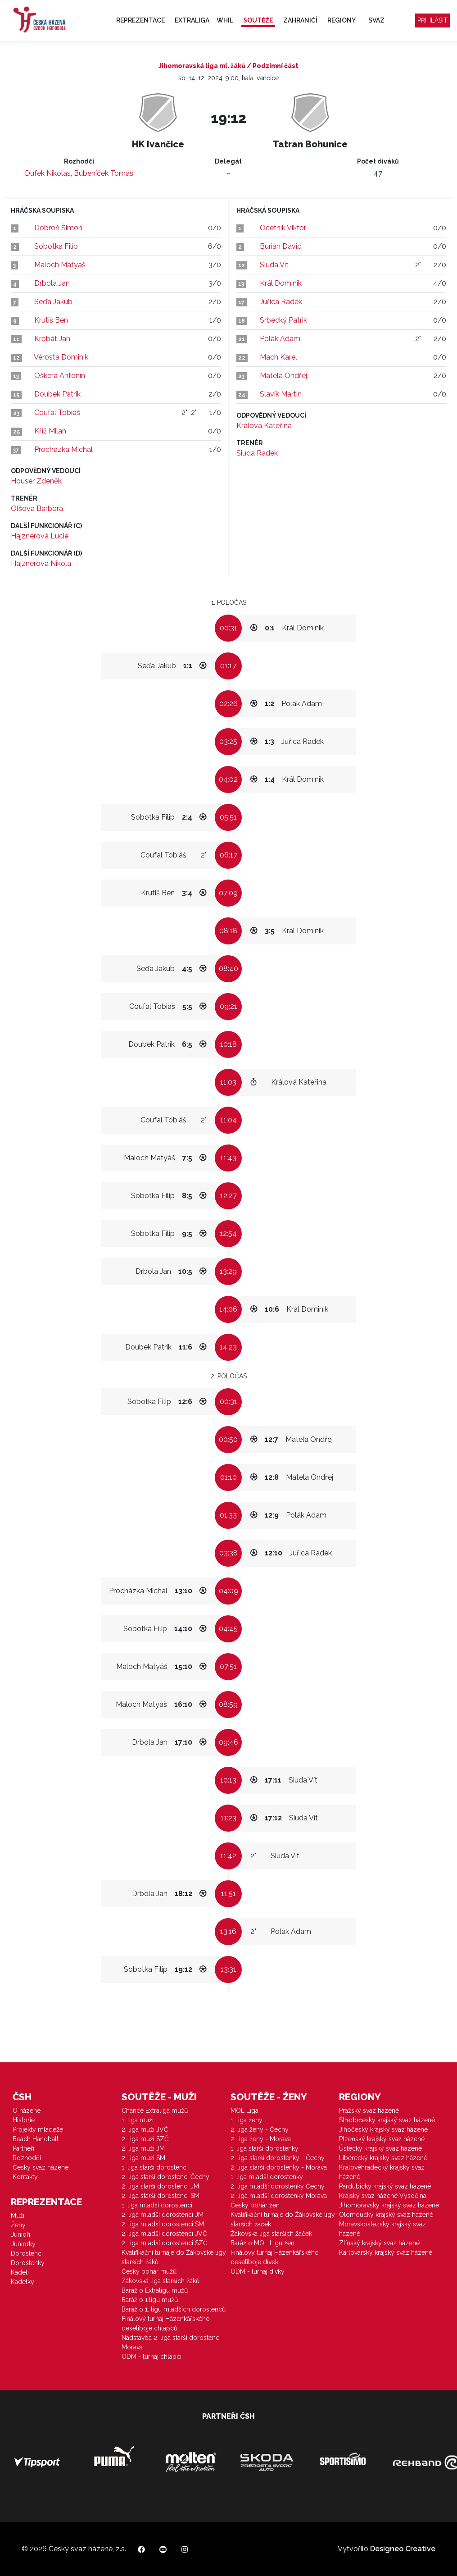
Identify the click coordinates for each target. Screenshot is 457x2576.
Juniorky (23, 2244)
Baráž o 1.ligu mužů (150, 2299)
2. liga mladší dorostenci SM (163, 2224)
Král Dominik (281, 283)
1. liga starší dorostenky (265, 2148)
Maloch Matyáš (60, 264)
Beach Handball (36, 2139)
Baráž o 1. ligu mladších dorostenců (174, 2309)
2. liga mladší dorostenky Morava (279, 2195)
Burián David (281, 246)
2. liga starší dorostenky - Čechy (278, 2157)
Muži (17, 2215)
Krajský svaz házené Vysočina (382, 2195)
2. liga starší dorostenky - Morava (279, 2167)
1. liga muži (138, 2120)
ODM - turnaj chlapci (151, 2356)
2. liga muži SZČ (145, 2139)
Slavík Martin (281, 394)
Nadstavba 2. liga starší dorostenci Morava (171, 2342)
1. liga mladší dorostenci (157, 2205)
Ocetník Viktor (283, 227)
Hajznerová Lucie (39, 536)
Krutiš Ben (51, 320)
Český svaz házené (40, 2167)
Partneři (23, 2148)
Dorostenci (27, 2253)
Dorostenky (28, 2262)
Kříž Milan (50, 431)
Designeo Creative (402, 2548)
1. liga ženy (246, 2120)
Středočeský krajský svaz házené (387, 2120)
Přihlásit (432, 20)
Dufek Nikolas (48, 173)
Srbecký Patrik (283, 320)
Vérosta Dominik (61, 357)
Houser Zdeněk (36, 481)
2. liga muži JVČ (145, 2129)
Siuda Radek (257, 453)
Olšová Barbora (37, 508)
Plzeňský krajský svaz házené (382, 2139)
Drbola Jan (52, 283)
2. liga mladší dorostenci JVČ (164, 2233)
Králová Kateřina (264, 425)
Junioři (20, 2234)
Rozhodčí (27, 2157)
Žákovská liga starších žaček (271, 2233)
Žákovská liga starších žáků (160, 2280)
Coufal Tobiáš (57, 412)
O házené (27, 2110)
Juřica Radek (281, 301)
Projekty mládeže (38, 2129)
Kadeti (20, 2272)
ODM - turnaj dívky (258, 2271)
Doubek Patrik (57, 394)
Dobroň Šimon (58, 227)
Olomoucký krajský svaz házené (386, 2214)
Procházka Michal (63, 449)
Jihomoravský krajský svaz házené (389, 2205)
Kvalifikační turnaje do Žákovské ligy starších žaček (283, 2219)
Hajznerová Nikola (41, 563)
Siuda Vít (274, 264)
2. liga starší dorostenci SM (160, 2195)
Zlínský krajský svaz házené (379, 2243)
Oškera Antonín (59, 375)
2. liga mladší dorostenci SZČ (165, 2243)
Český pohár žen (255, 2205)
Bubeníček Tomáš (103, 173)
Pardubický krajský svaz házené (385, 2186)
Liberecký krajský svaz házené (383, 2157)
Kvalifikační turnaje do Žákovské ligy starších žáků (174, 2257)
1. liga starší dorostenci (155, 2167)
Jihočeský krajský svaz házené (383, 2129)
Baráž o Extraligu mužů (155, 2290)
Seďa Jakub (53, 301)
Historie (24, 2120)
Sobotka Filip (56, 246)
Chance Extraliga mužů (155, 2110)
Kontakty (25, 2176)
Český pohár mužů (149, 2271)
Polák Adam (280, 338)
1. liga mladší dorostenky (267, 2176)
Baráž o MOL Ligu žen (262, 2243)
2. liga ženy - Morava (261, 2139)
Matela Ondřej (283, 375)
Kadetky (22, 2281)
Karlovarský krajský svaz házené (385, 2252)
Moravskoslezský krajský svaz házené (382, 2228)
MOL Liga (244, 2110)
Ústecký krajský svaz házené (380, 2148)
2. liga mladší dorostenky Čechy (278, 2186)
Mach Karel (278, 357)
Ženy (18, 2225)
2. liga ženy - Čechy (260, 2129)
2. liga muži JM (143, 2148)
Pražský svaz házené (369, 2110)
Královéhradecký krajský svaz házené (382, 2172)
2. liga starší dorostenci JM (160, 2186)
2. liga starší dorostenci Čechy (165, 2176)
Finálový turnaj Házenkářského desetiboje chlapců (166, 2323)
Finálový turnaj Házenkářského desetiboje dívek (275, 2257)
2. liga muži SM (143, 2157)
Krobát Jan (52, 338)
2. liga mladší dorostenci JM (163, 2214)
